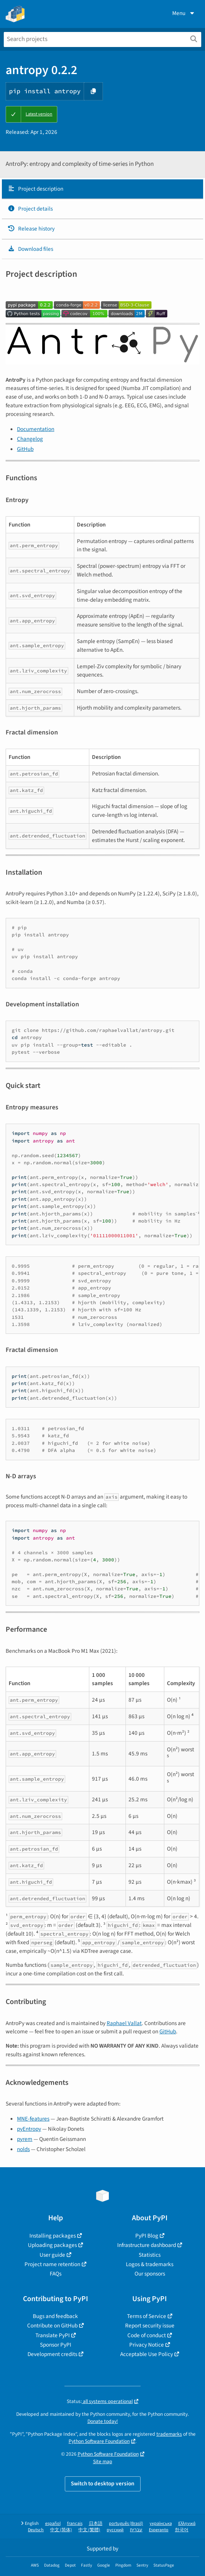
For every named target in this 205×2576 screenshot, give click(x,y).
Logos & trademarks (149, 2264)
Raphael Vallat (124, 2023)
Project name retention (52, 2264)
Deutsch (36, 2530)
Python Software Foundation (99, 2441)
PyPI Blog (146, 2236)
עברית (136, 2530)
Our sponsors (150, 2274)
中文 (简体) (61, 2530)
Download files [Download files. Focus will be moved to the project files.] (30, 249)
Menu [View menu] (184, 13)
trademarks (169, 2434)
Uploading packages (52, 2245)
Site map (102, 2461)
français (75, 2523)
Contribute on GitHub (52, 2325)
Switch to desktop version (103, 2483)
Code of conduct (146, 2335)
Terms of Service (146, 2316)
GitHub (25, 449)
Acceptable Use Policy (146, 2354)
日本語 (95, 2523)
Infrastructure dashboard (146, 2245)
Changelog (30, 439)
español (53, 2523)
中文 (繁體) (89, 2530)
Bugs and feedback (55, 2316)
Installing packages (52, 2236)
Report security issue (149, 2325)
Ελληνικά (187, 2523)
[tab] (102, 189)
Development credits (52, 2354)
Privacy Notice (146, 2345)
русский (115, 2530)
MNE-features (33, 2119)
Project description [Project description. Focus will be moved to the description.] (35, 189)
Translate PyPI (52, 2335)
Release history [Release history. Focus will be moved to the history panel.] (31, 229)
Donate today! (102, 2421)
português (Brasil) (126, 2523)
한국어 (181, 2530)
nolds (23, 2149)
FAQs (55, 2274)
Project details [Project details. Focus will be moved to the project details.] (30, 209)
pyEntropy (29, 2129)
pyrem (24, 2139)
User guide (52, 2255)
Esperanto (158, 2530)
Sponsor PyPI (55, 2345)
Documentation (35, 429)
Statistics (150, 2255)
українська (161, 2523)
